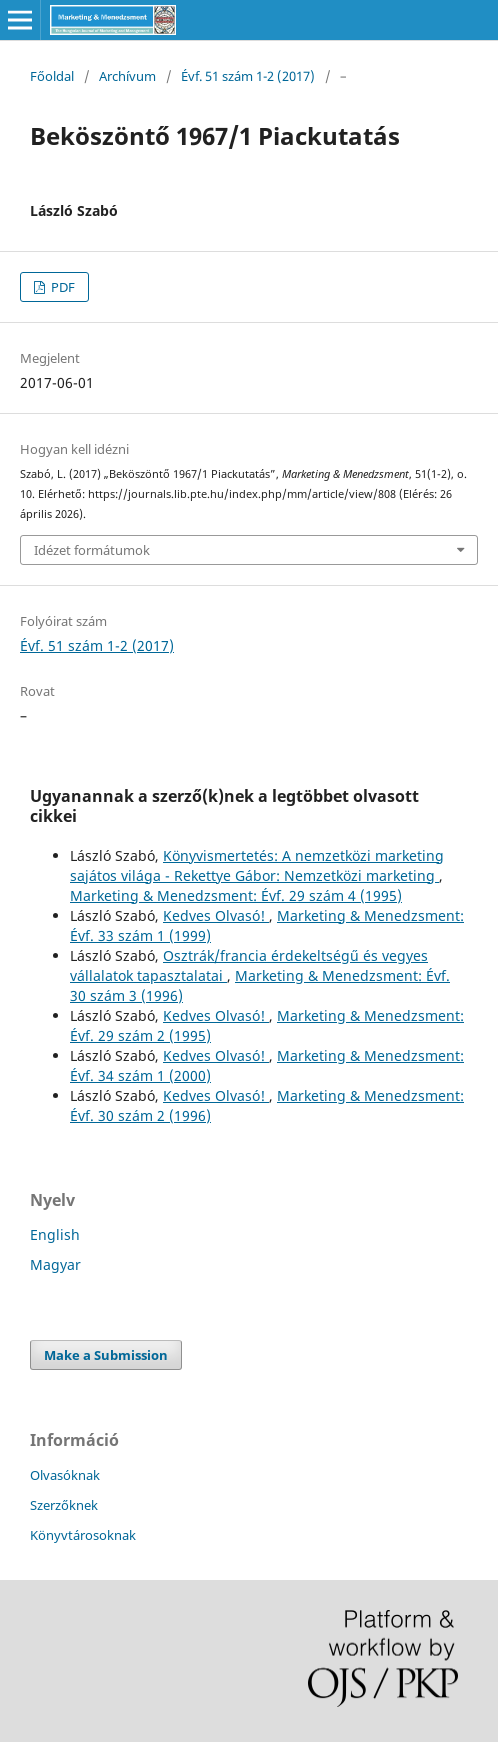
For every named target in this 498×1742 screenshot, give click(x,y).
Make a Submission (106, 1355)
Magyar (55, 1264)
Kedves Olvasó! (216, 915)
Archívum (127, 76)
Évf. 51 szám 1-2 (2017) (248, 76)
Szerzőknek (64, 1505)
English (55, 1234)
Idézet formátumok (92, 550)
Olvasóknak (65, 1475)
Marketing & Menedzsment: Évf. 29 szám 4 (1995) (236, 895)
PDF (61, 287)
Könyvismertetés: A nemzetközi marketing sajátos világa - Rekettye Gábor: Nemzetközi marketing (257, 865)
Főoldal (52, 76)
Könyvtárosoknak (83, 1535)
